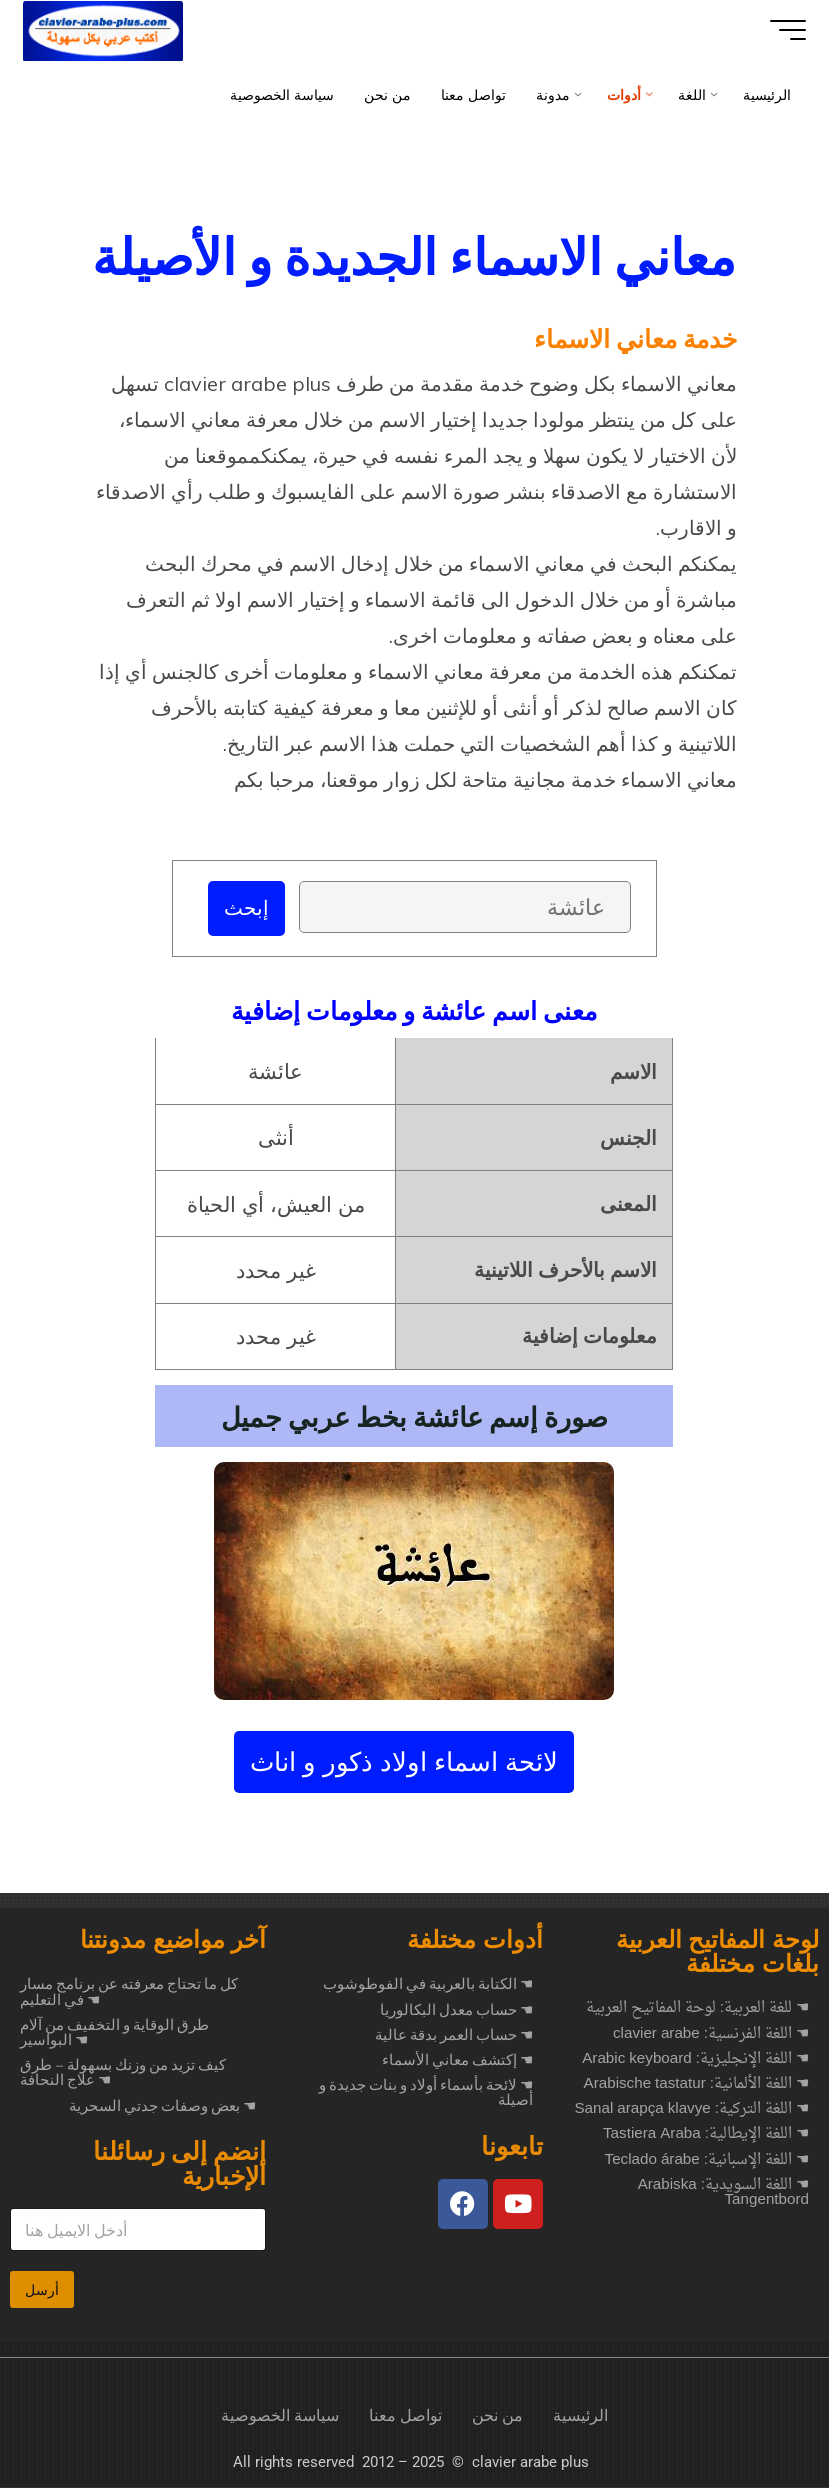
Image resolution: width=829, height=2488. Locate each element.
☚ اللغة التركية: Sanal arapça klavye (691, 2110)
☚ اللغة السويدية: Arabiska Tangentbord (723, 2194)
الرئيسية (580, 2416)
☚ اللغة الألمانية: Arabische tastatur (696, 2085)
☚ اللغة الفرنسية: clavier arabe (711, 2035)
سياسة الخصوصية (280, 2416)
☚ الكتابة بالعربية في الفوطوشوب (428, 1985)
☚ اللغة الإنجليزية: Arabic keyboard (695, 2060)
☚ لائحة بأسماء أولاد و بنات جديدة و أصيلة (426, 2093)
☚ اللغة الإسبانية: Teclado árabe (707, 2161)
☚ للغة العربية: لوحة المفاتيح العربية (697, 2009)
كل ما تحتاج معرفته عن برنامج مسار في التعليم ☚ (129, 1992)
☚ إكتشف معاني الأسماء (457, 2061)
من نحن (497, 2416)
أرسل (42, 2291)
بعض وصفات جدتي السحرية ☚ (162, 2107)
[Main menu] (781, 30)
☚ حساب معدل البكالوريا (456, 2011)
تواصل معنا (405, 2416)
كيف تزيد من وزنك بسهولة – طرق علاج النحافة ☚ (123, 2073)
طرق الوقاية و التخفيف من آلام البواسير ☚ (114, 2033)
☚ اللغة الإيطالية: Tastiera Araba (706, 2135)
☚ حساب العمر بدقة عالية (454, 2036)
